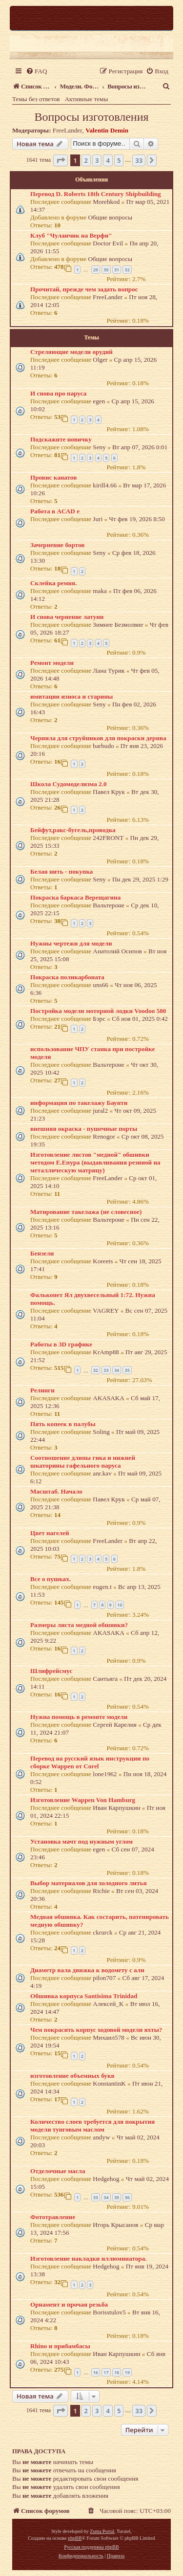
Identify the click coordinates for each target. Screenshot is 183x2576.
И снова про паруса (58, 393)
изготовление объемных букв (72, 2075)
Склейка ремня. (53, 583)
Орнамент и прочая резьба (69, 2304)
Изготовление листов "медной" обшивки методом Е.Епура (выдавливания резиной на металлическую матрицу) (95, 1162)
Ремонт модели (52, 662)
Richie (101, 1890)
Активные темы (86, 99)
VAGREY (106, 1310)
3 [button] (97, 160)
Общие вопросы (110, 217)
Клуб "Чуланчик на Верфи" (71, 235)
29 (95, 269)
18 (116, 2372)
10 (119, 1605)
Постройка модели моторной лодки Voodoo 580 (98, 1010)
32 (126, 269)
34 (116, 1370)
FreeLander (67, 130)
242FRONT (108, 837)
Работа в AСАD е (55, 511)
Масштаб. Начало (56, 1491)
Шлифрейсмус (51, 1670)
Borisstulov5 (109, 2312)
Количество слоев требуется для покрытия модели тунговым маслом (92, 2125)
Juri (97, 519)
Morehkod (106, 201)
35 (126, 1370)
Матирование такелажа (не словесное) (86, 1211)
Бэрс (99, 1018)
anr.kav (102, 1473)
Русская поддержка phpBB (91, 2547)
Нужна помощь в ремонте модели (78, 1716)
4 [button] (107, 160)
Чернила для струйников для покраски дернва (98, 738)
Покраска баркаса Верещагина (75, 897)
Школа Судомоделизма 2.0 (68, 784)
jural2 (100, 1110)
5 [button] (119, 160)
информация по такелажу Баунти (78, 1102)
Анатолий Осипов (117, 951)
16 (95, 2372)
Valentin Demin (106, 130)
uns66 (100, 985)
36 (126, 2197)
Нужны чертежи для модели (71, 943)
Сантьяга (105, 1678)
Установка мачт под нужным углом (81, 1841)
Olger (100, 359)
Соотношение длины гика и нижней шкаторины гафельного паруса (82, 1461)
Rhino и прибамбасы (60, 2346)
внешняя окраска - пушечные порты (83, 1128)
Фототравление (52, 2217)
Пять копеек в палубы (63, 1424)
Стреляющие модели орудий (71, 351)
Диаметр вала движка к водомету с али (87, 1970)
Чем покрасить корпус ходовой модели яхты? (96, 2029)
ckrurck (102, 1932)
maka (100, 590)
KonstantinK (109, 2083)
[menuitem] (36, 71)
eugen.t (102, 1586)
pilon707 (104, 1978)
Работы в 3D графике (61, 1344)
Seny (99, 447)
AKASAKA (108, 1398)
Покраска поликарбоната (67, 977)
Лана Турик (108, 670)
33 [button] (138, 160)
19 (126, 2372)
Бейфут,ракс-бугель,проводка (73, 830)
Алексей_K (108, 2003)
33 (105, 1370)
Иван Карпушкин (116, 1807)
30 (105, 269)
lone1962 (105, 1774)
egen (99, 401)
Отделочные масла (57, 2171)
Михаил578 (108, 2037)
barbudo (103, 745)
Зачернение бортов (57, 545)
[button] (60, 160)
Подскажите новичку (61, 439)
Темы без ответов (36, 99)
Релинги (42, 1390)
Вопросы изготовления (91, 116)
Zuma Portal (102, 2531)
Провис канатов (53, 477)
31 (116, 269)
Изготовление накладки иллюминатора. (88, 2258)
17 (105, 2372)
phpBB (74, 2538)
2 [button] (86, 160)
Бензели (42, 1253)
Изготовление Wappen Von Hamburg (82, 1800)
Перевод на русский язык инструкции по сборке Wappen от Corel (89, 1762)
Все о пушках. (50, 1579)
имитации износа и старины (71, 696)
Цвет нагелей (49, 1533)
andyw (101, 2137)
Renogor (104, 1136)
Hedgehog (106, 2178)
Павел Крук (108, 791)
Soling (101, 1431)
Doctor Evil (108, 243)
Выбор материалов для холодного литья (88, 1883)
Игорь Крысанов (115, 2224)
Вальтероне (108, 905)
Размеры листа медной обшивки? (79, 1625)
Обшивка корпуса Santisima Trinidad (83, 1996)
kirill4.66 (105, 485)
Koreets (103, 1261)
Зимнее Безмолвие (118, 624)
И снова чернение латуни (66, 616)
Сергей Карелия (114, 1724)
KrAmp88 (106, 1352)
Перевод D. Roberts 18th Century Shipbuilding (95, 194)
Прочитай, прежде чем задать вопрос (84, 289)
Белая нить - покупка (61, 871)
